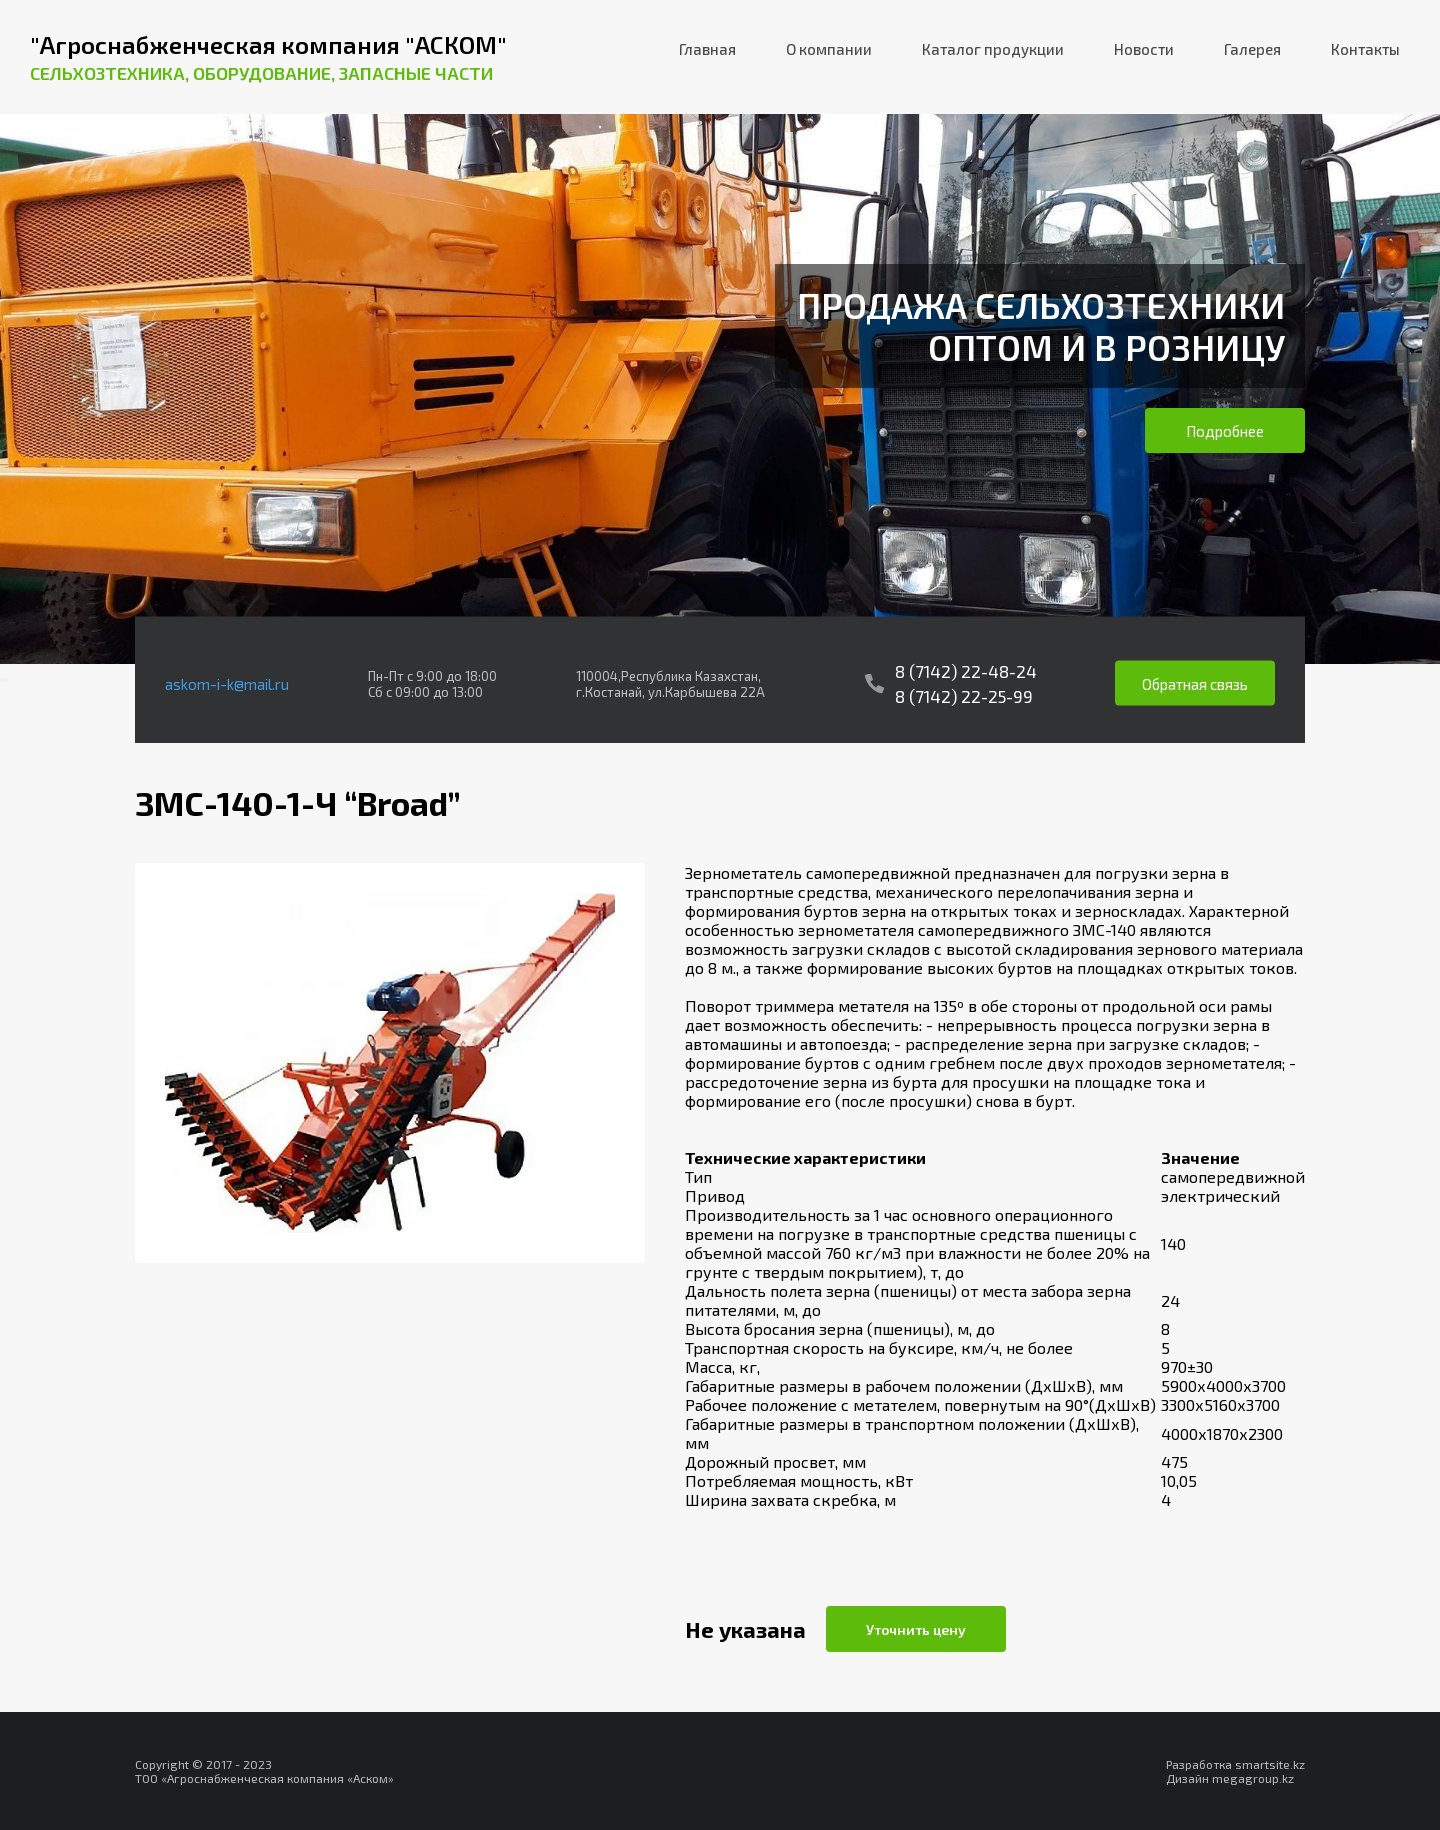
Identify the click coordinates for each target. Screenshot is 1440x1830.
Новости (1144, 49)
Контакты (1365, 49)
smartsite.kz (1270, 1764)
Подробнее (1225, 431)
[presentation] (2, 680)
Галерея (1252, 49)
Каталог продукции (993, 49)
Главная (707, 49)
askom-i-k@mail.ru (227, 683)
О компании (829, 49)
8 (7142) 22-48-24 (966, 671)
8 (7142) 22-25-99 (964, 696)
